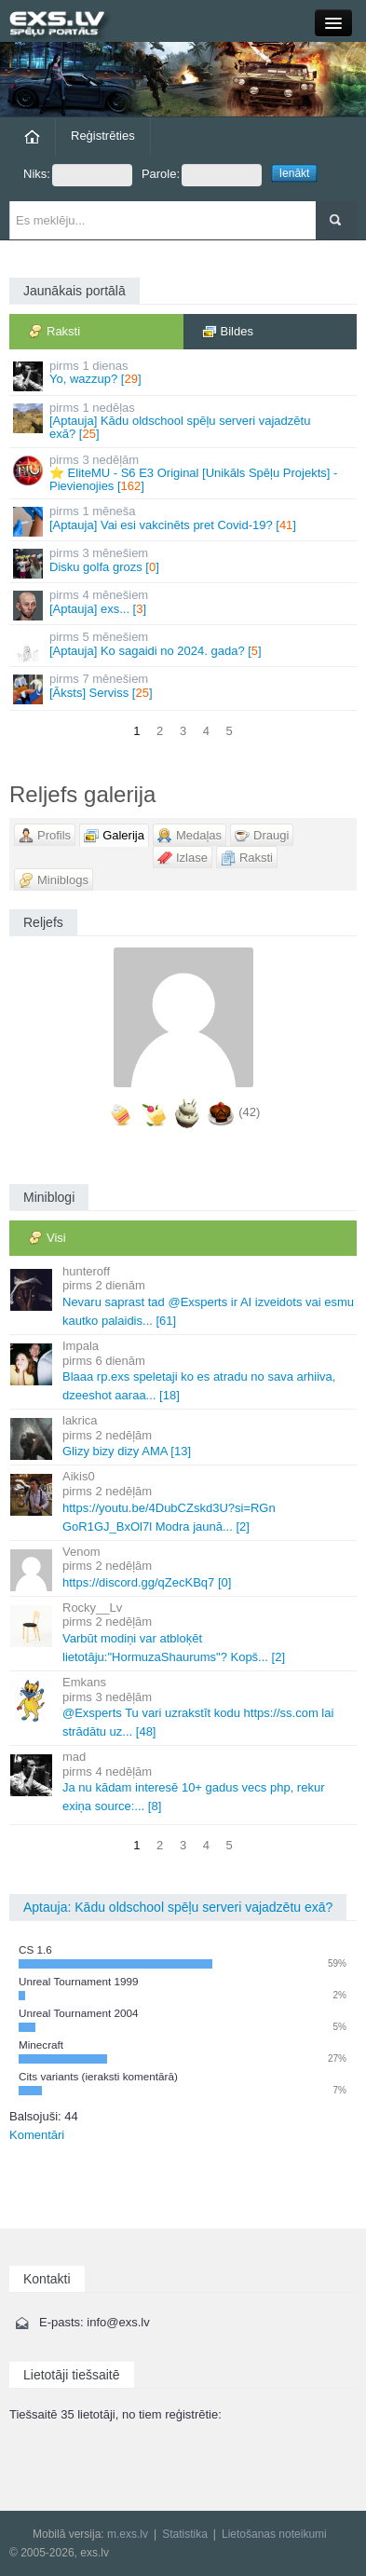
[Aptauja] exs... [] (184, 604)
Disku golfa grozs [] (184, 562)
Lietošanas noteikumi (274, 2534)
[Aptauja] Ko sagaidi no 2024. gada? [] (184, 646)
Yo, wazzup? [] (184, 375)
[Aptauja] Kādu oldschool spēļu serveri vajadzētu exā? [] (184, 421)
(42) (249, 1112)
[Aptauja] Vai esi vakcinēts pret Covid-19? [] (184, 520)
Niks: (77, 175)
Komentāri (36, 2135)
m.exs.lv (127, 2534)
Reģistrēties (103, 136)
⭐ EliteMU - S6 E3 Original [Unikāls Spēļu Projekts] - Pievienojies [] (184, 473)
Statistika (185, 2534)
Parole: (202, 175)
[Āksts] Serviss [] (184, 688)
